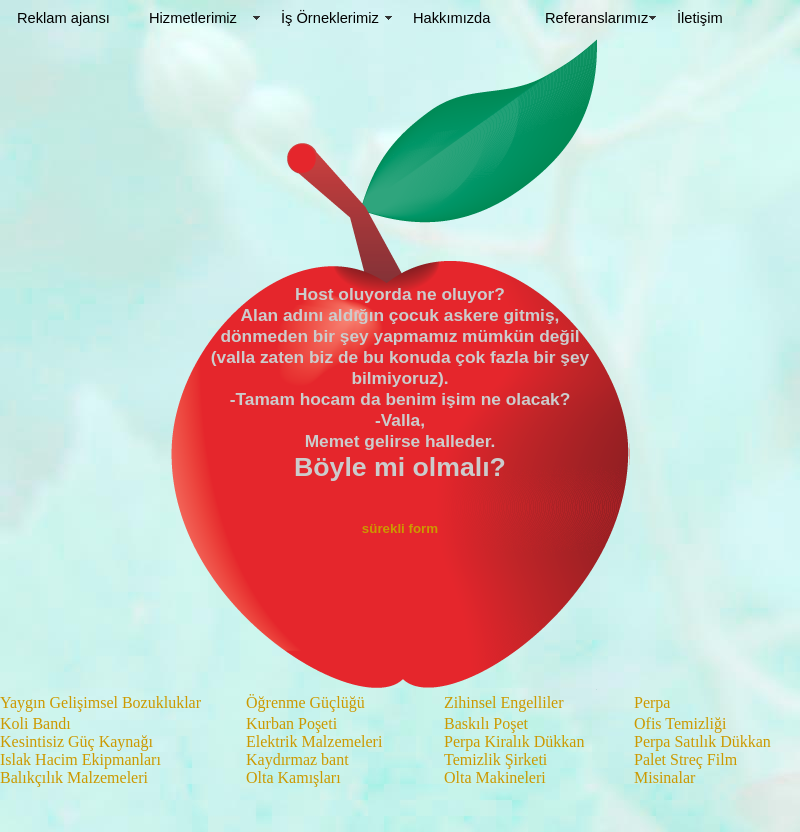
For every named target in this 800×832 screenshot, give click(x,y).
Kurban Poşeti (291, 723)
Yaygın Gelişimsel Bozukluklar (100, 702)
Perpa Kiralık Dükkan (514, 741)
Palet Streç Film (685, 759)
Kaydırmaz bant (297, 759)
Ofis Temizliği (680, 723)
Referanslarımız (596, 18)
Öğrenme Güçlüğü (305, 702)
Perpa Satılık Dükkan (702, 741)
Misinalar (664, 777)
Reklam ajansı (63, 18)
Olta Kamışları (293, 777)
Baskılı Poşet (486, 723)
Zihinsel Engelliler (504, 702)
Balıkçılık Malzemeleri (74, 777)
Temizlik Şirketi (495, 759)
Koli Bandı (35, 723)
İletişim (700, 18)
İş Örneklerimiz (330, 18)
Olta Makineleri (495, 777)
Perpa (652, 702)
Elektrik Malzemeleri (314, 741)
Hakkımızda (451, 18)
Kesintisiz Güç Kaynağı (76, 741)
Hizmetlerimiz (193, 18)
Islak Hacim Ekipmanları (80, 759)
